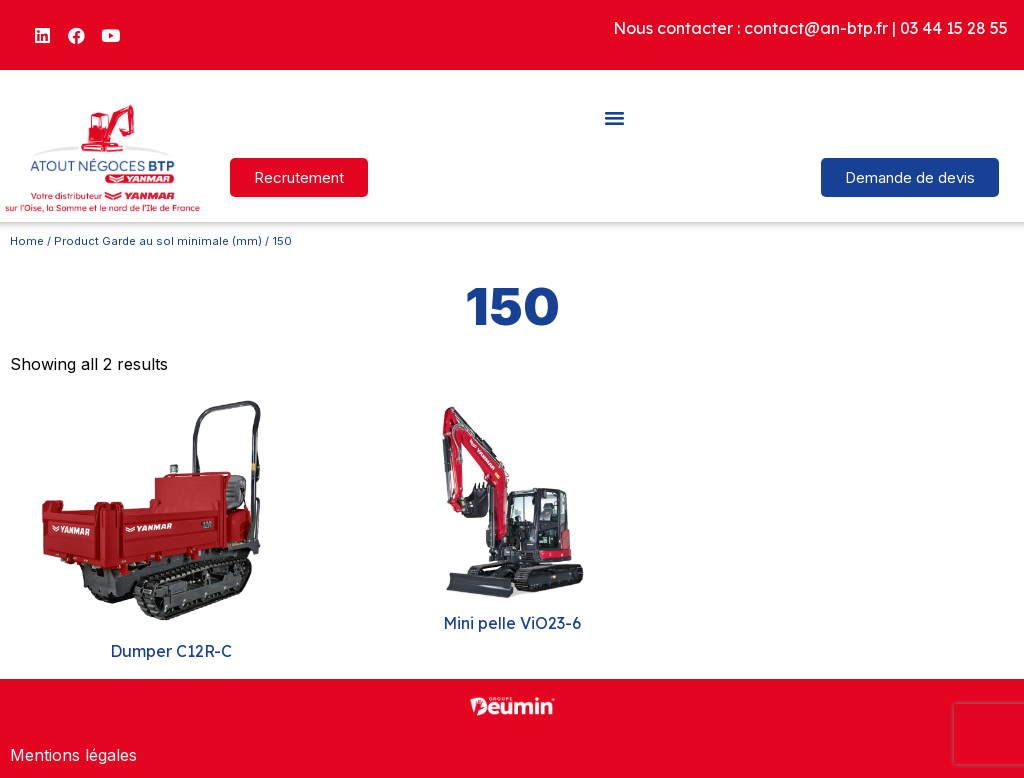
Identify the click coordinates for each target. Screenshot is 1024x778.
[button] (615, 117)
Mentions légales (73, 755)
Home (27, 241)
